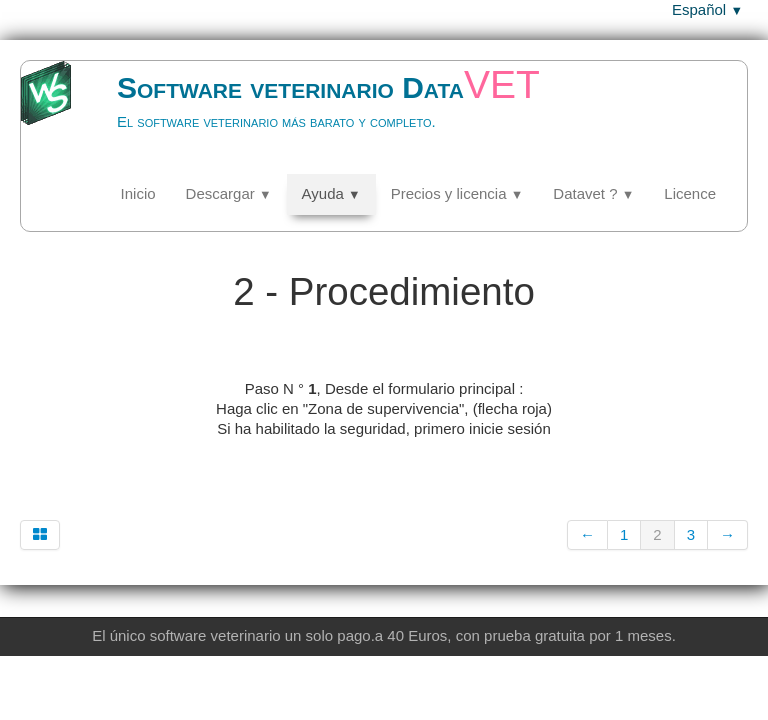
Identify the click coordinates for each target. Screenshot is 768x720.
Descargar (229, 193)
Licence (690, 193)
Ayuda (331, 193)
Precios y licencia (457, 193)
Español (707, 9)
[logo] (304, 115)
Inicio (138, 193)
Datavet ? (593, 193)
